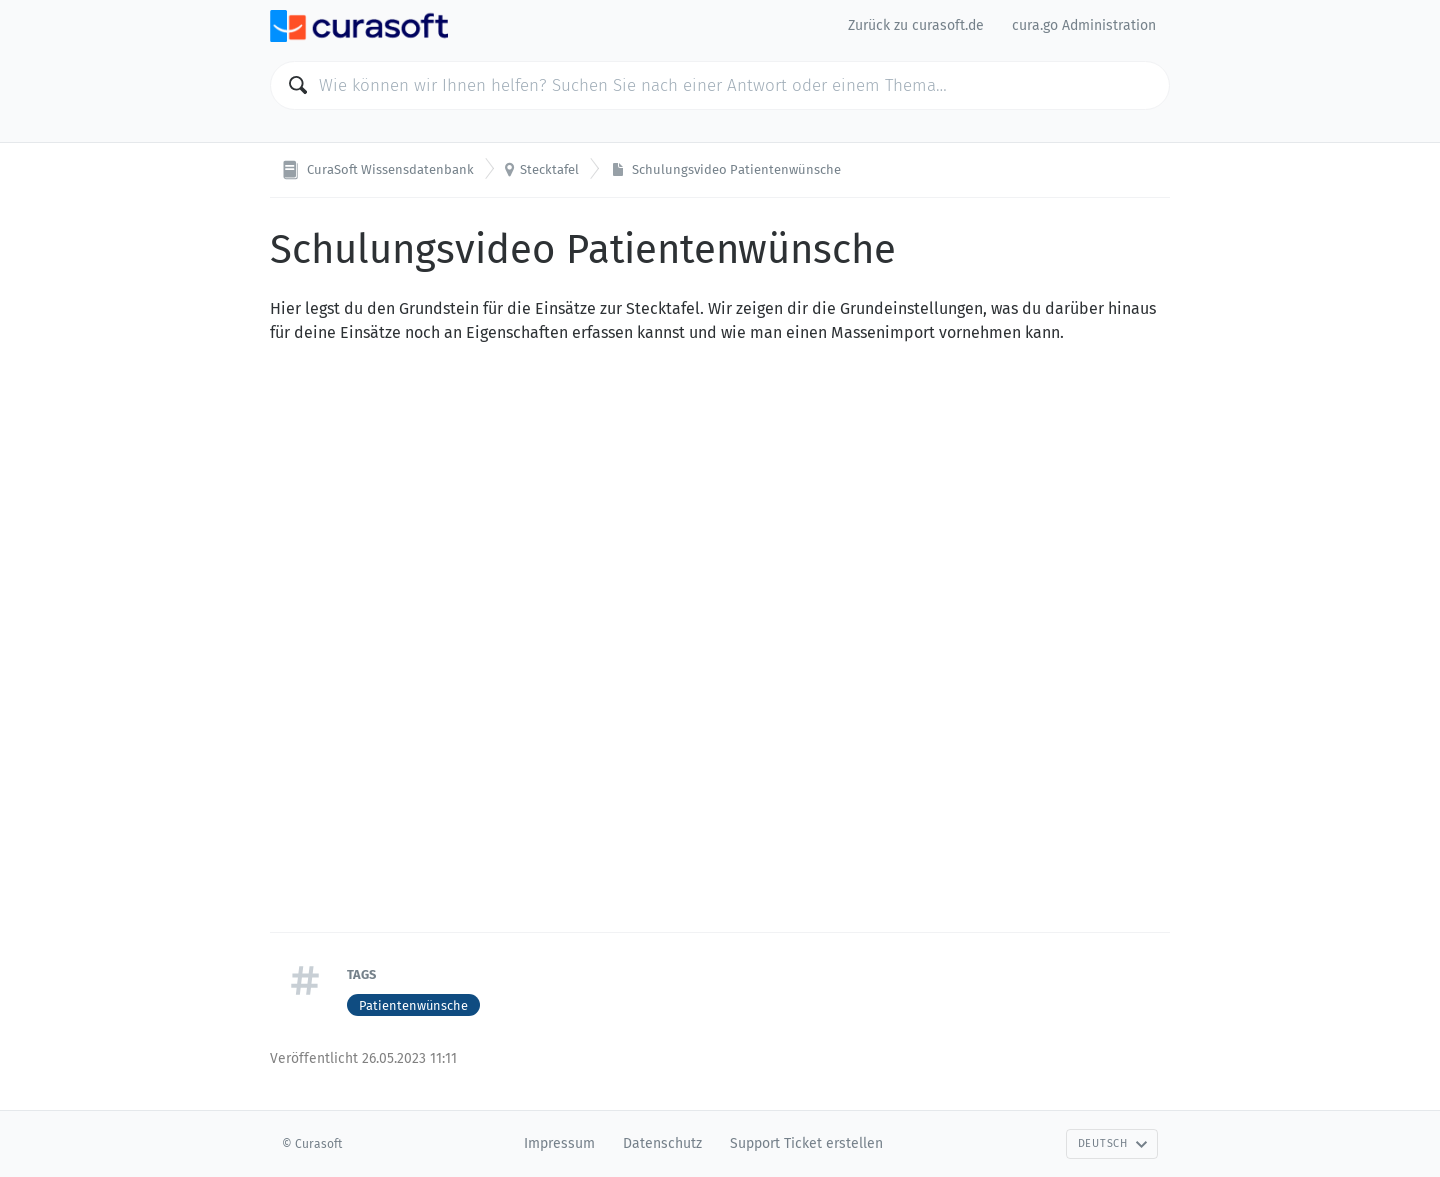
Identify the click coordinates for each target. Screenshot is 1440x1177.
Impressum (559, 1143)
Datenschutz (662, 1143)
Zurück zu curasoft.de (916, 25)
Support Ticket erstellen (806, 1143)
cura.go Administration (1084, 25)
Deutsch (1113, 1143)
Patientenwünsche (413, 1005)
